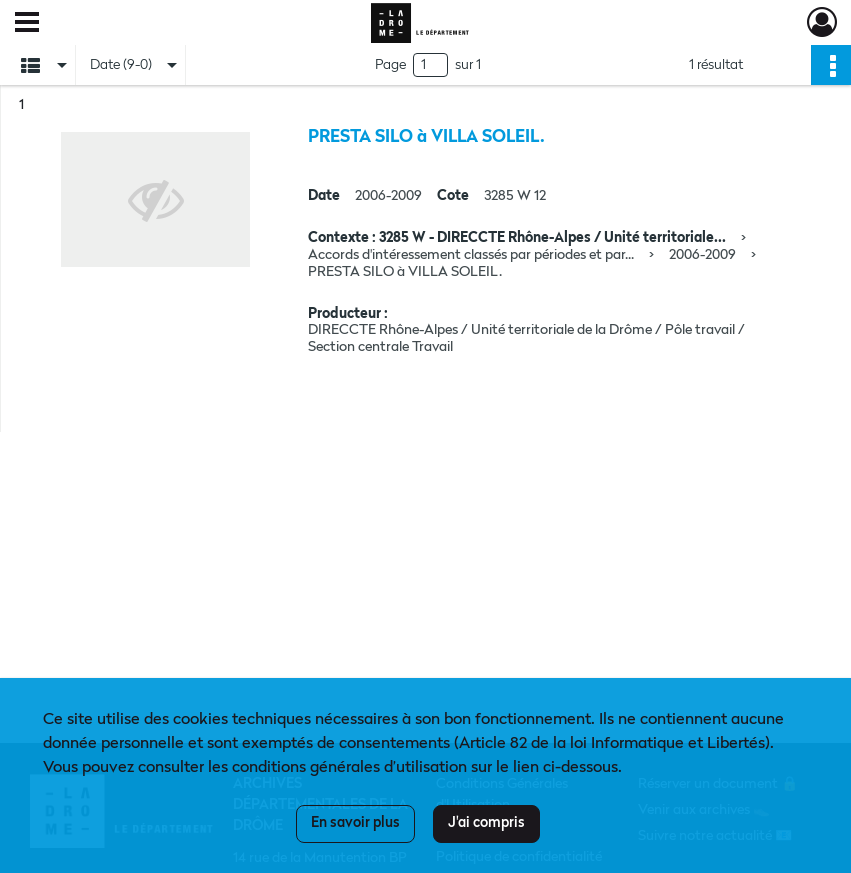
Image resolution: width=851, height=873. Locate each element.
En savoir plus (355, 823)
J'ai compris (486, 823)
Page (390, 65)
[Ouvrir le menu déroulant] (27, 24)
